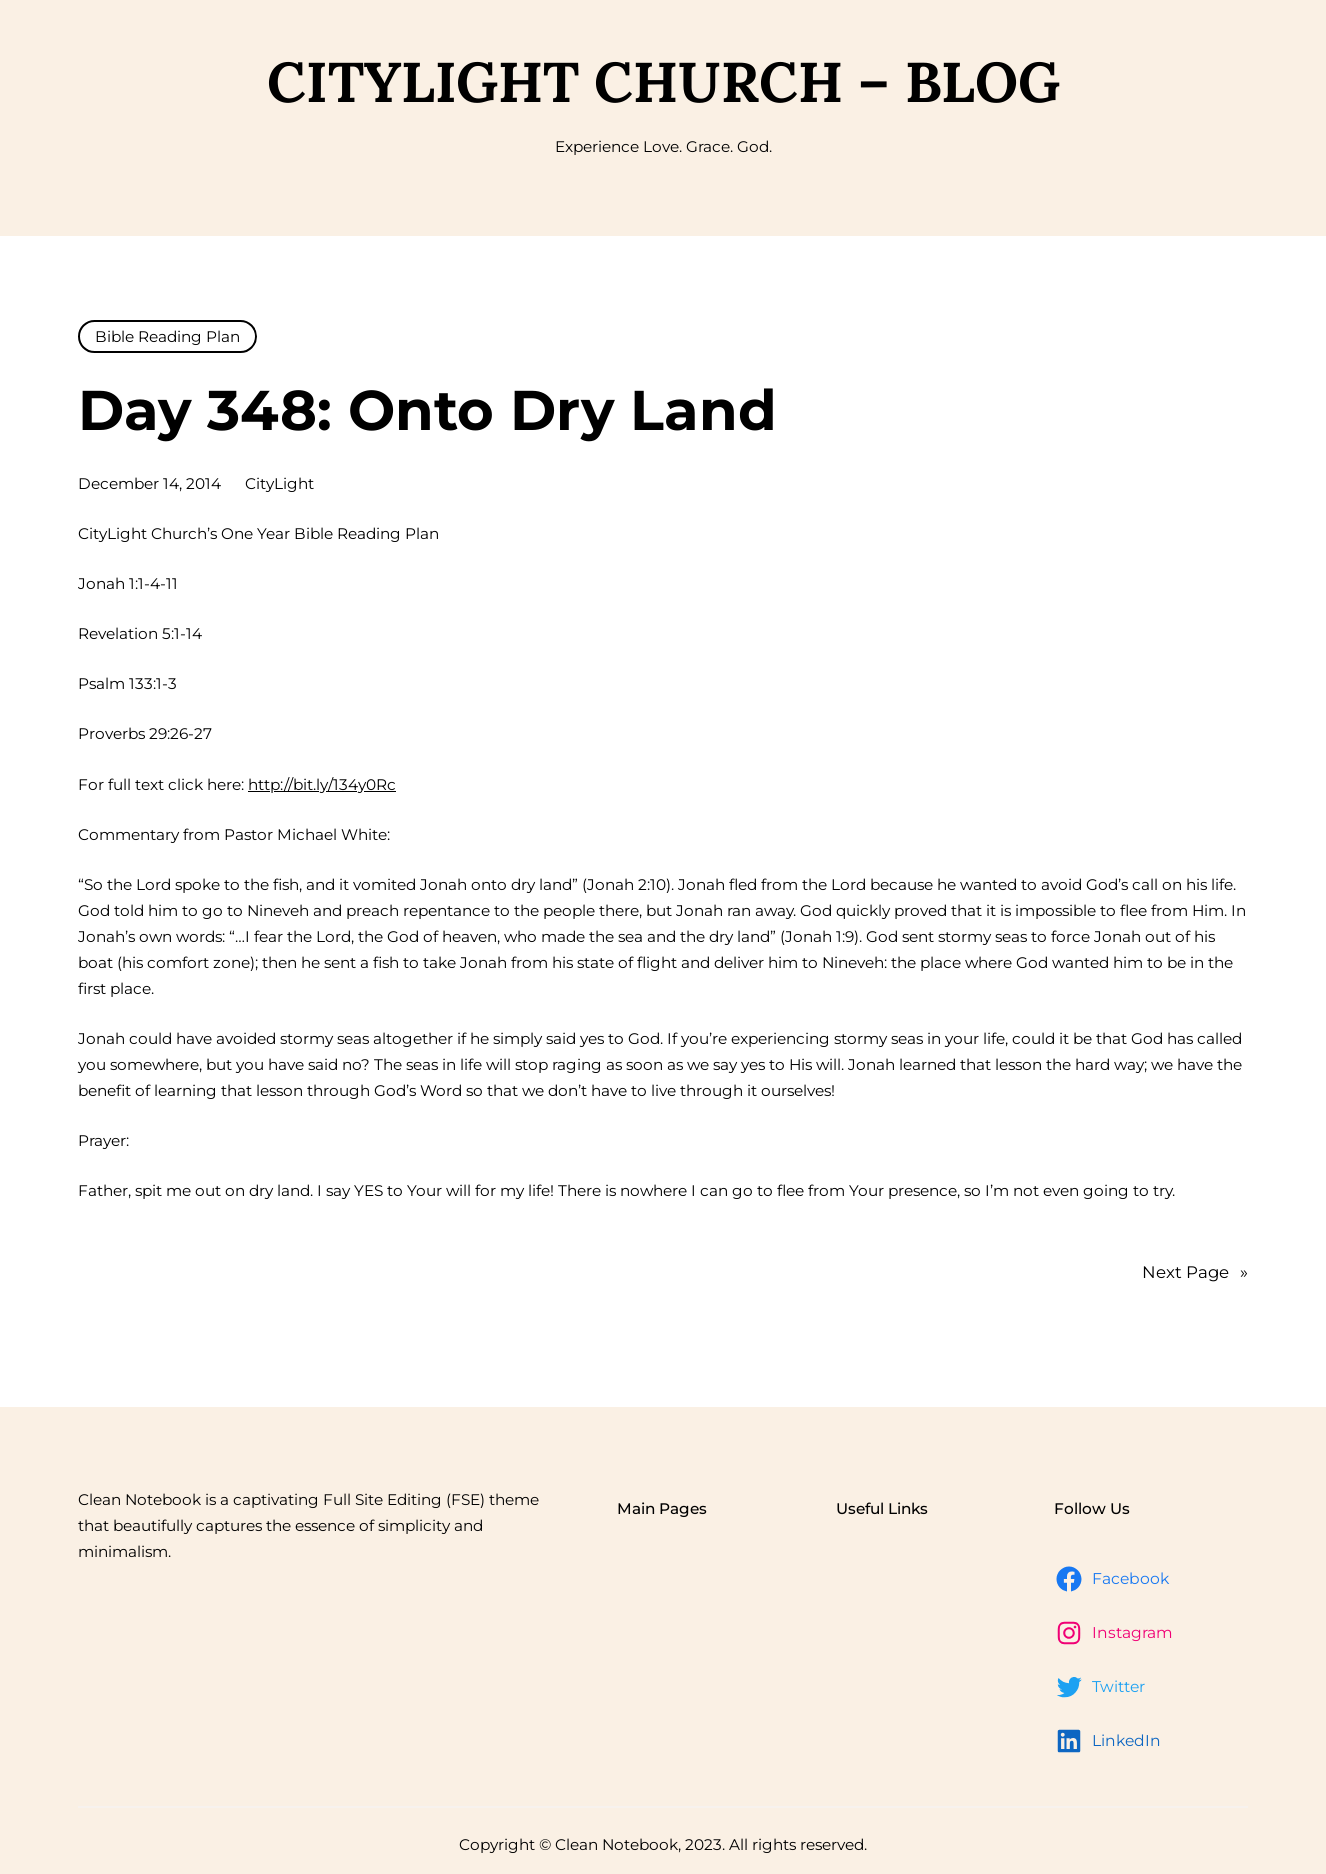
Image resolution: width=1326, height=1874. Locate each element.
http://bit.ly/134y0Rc (322, 784)
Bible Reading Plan (167, 336)
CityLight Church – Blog (663, 81)
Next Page (1195, 1272)
